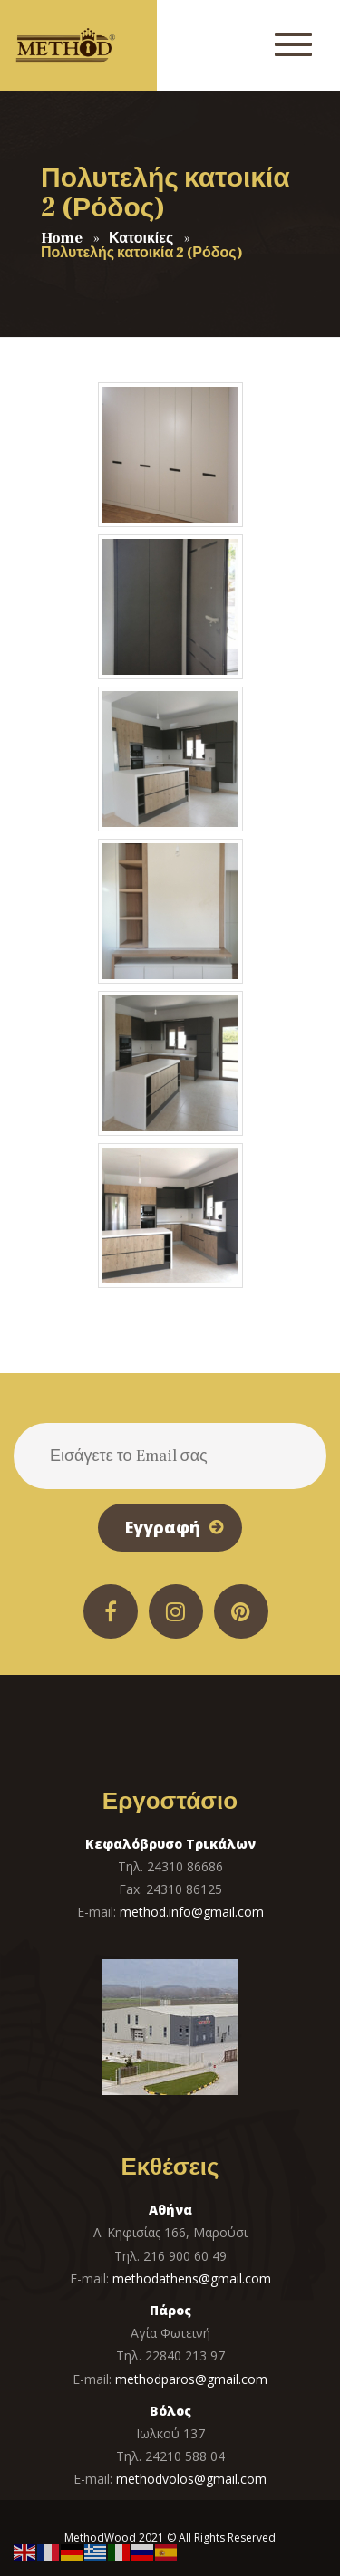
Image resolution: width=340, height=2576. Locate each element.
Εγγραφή (162, 1527)
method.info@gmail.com (192, 1911)
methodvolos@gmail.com (191, 2478)
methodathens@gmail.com (191, 2278)
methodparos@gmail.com (191, 2379)
